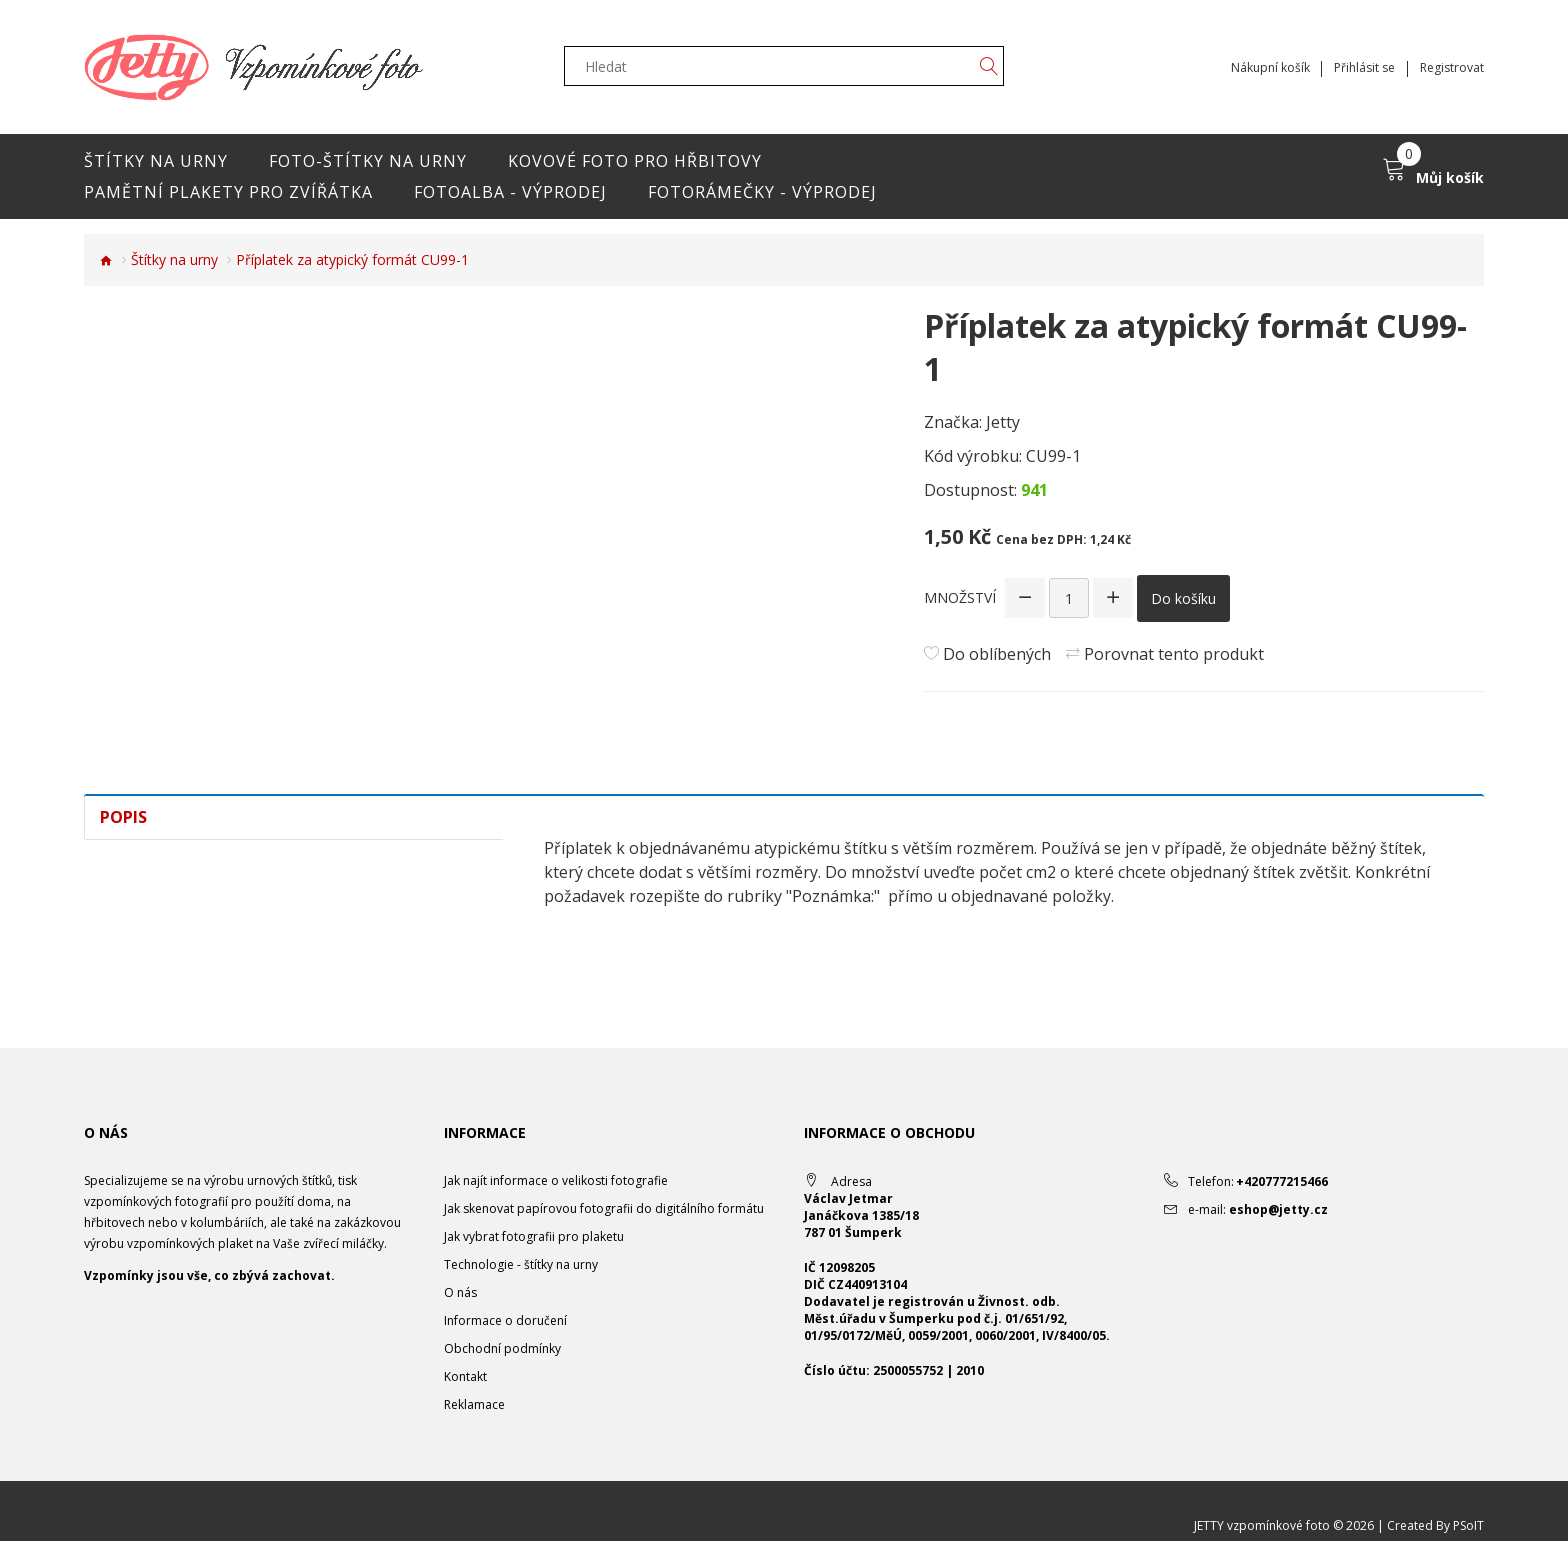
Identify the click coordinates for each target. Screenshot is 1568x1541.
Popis (123, 817)
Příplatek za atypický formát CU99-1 (352, 259)
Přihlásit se (1364, 68)
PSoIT (1468, 1525)
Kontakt (465, 1376)
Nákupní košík (1269, 68)
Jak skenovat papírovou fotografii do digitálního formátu (604, 1208)
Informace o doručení (505, 1320)
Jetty (1003, 422)
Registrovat (1452, 68)
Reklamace (474, 1404)
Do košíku (1183, 598)
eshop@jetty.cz (1278, 1209)
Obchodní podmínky (502, 1348)
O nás (460, 1292)
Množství (960, 597)
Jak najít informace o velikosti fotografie (556, 1180)
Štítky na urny (174, 259)
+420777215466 (1282, 1181)
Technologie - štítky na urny (521, 1264)
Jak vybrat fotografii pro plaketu (534, 1236)
